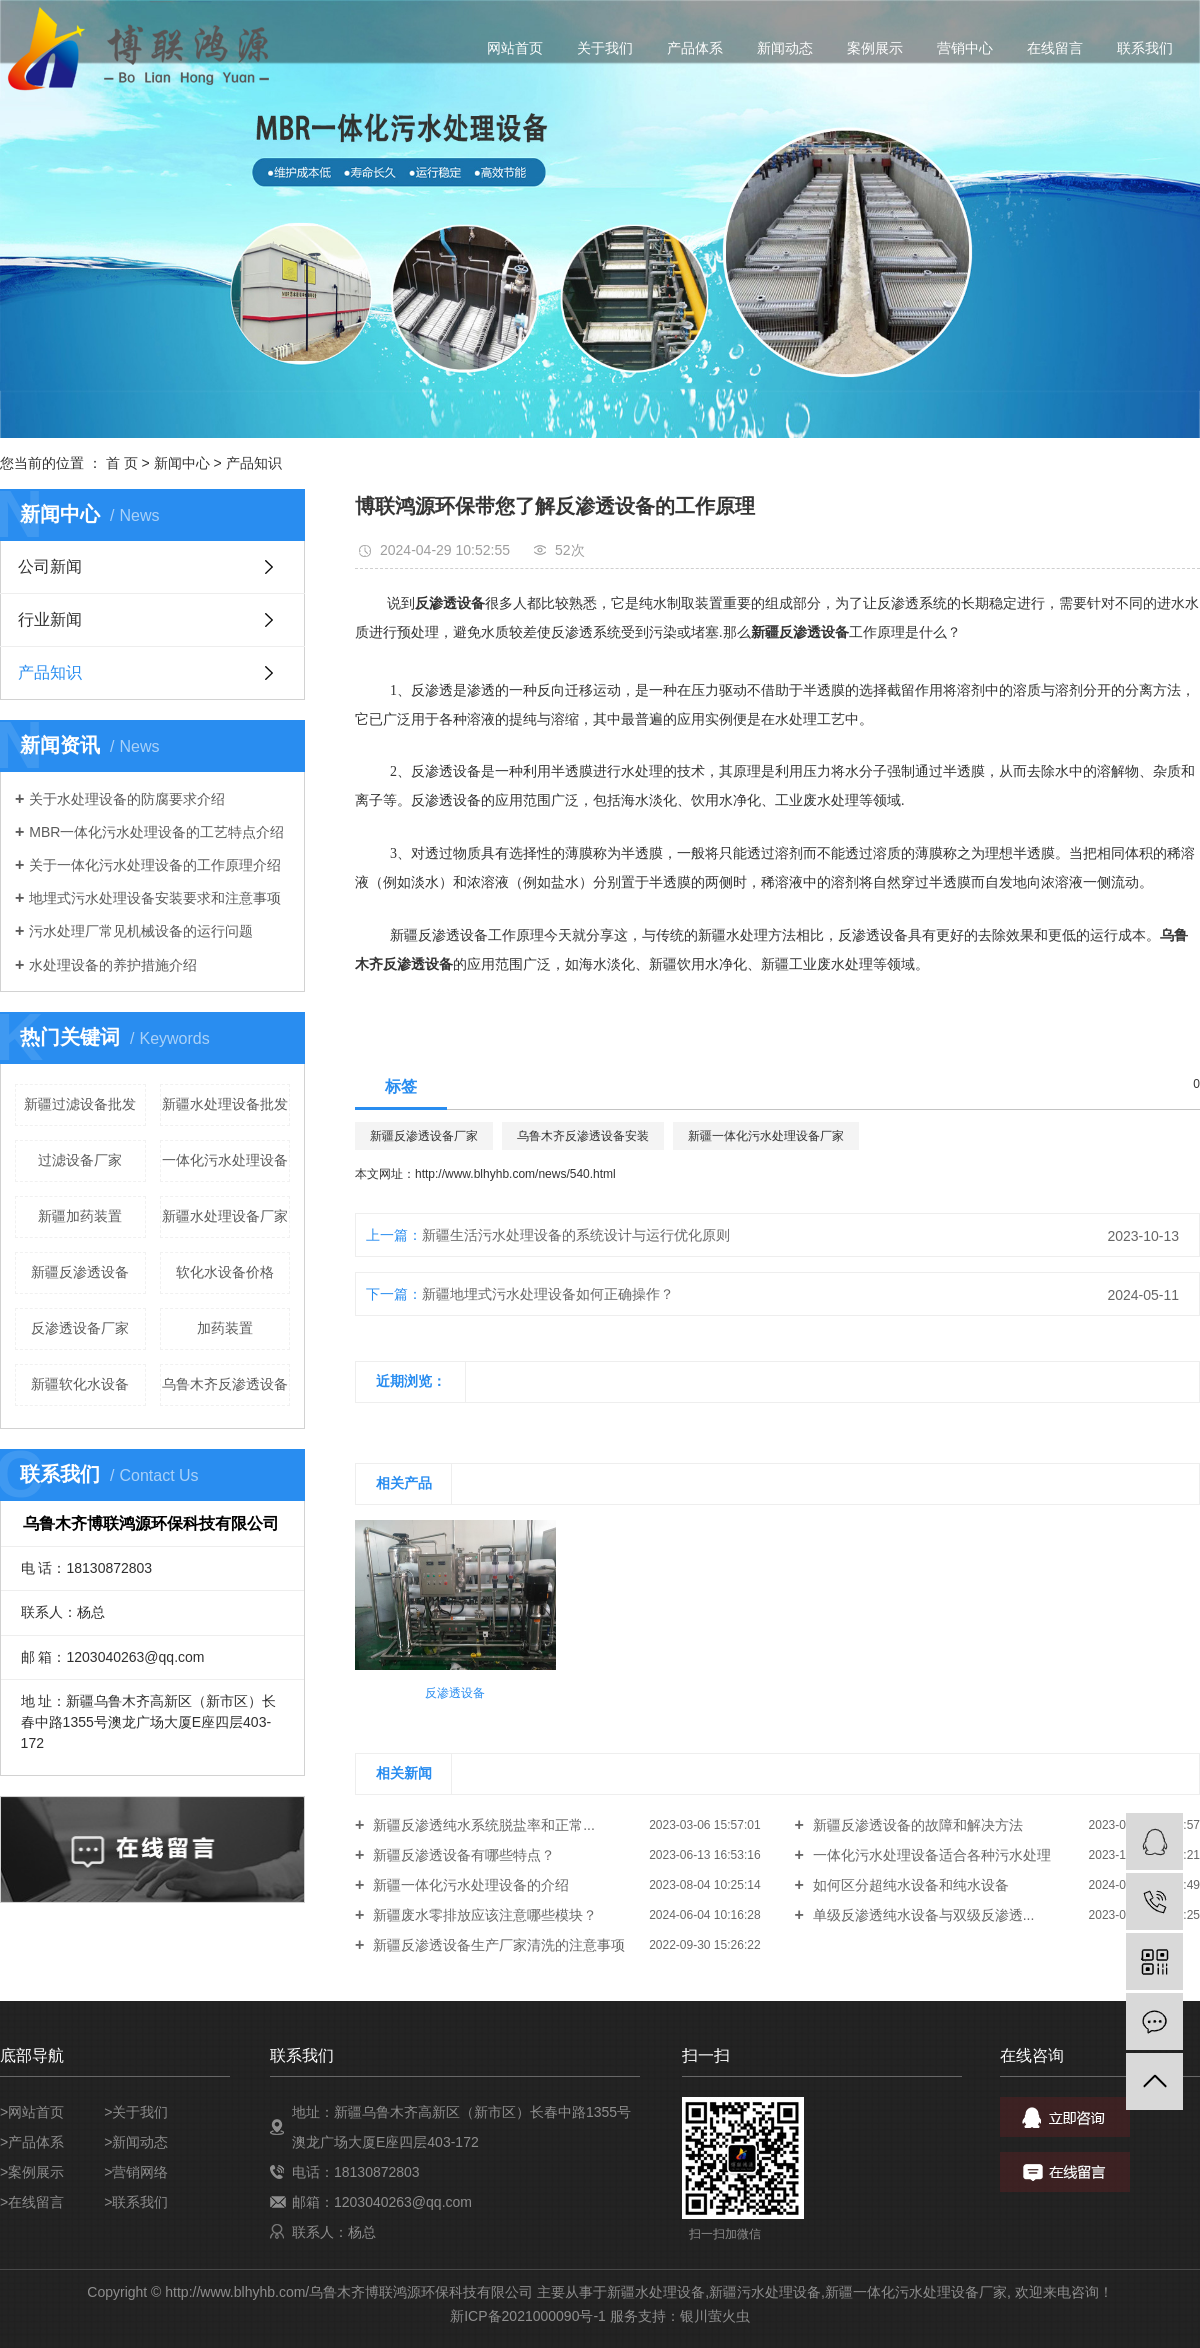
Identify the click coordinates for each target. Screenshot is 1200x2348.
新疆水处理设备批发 (225, 1104)
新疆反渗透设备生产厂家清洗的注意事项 (497, 1945)
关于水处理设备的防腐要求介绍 (127, 799)
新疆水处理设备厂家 (225, 1216)
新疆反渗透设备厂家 (424, 1136)
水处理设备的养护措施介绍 (113, 965)
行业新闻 (50, 619)
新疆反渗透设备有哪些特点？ (462, 1855)
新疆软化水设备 (80, 1384)
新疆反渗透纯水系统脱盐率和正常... (482, 1825)
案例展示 (875, 48)
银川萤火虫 (715, 2316)
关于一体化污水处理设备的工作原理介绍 (155, 865)
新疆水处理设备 (656, 2292)
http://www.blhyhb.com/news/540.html (515, 1174)
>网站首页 (32, 2112)
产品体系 (695, 48)
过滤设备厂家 (80, 1160)
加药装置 (225, 1328)
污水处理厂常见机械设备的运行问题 (141, 931)
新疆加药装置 (80, 1216)
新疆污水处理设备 (765, 2292)
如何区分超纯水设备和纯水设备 (909, 1885)
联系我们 (1145, 48)
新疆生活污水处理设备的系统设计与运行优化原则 (576, 1235)
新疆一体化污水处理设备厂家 (766, 1136)
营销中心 (965, 48)
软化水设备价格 (225, 1272)
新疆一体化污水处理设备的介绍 (469, 1885)
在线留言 (1055, 48)
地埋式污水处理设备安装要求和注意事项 (155, 898)
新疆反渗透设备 (80, 1272)
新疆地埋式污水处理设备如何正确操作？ (548, 1294)
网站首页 (515, 48)
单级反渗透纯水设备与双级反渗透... (922, 1915)
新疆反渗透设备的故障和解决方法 (916, 1825)
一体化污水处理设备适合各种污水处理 (930, 1855)
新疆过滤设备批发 (80, 1104)
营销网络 (140, 2172)
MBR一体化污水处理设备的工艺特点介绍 (156, 832)
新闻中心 (182, 463)
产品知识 (254, 463)
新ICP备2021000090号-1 (528, 2316)
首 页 (122, 463)
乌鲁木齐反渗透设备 (225, 1384)
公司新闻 (50, 566)
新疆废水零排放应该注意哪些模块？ (483, 1915)
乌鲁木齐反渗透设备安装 (583, 1136)
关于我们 (605, 48)
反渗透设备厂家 (80, 1328)
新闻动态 (785, 48)
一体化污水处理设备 (225, 1160)
